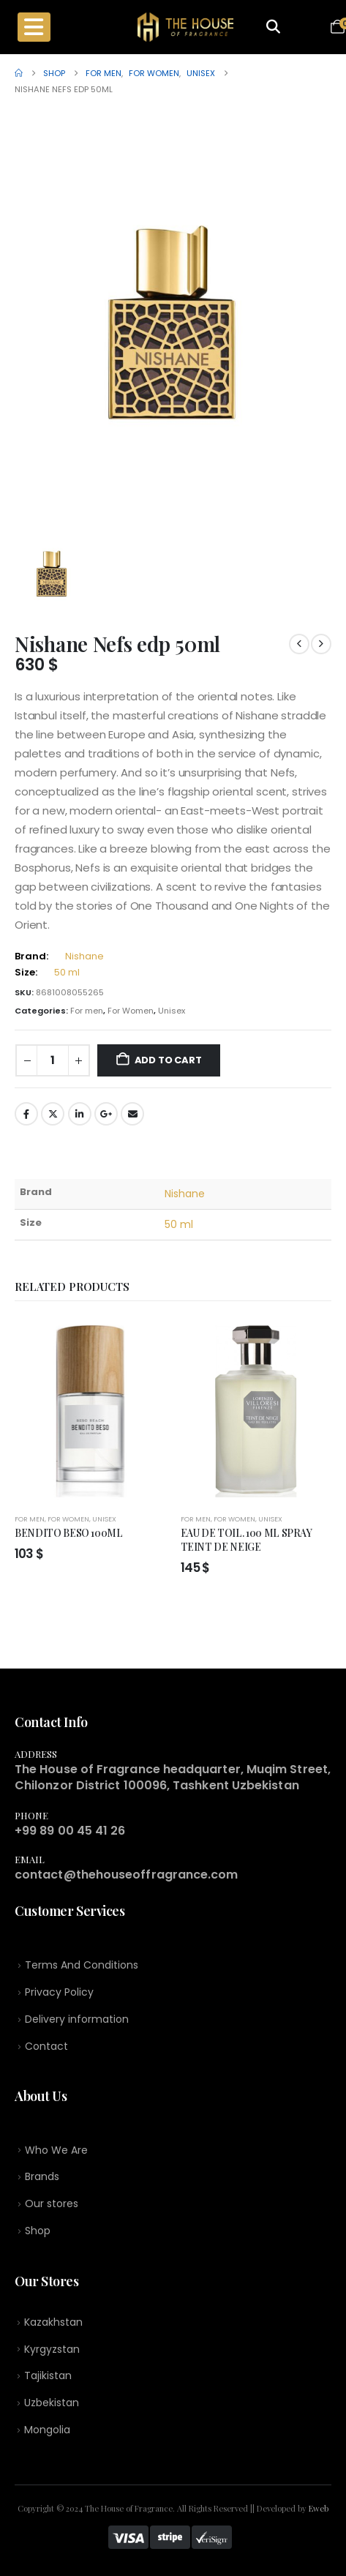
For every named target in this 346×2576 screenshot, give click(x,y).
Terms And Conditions (81, 1965)
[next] (321, 644)
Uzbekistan (51, 2402)
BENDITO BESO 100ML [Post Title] (69, 1532)
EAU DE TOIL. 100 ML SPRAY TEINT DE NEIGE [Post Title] (246, 1539)
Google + (106, 1114)
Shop (37, 2230)
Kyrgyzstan (52, 2349)
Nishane (84, 956)
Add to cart (168, 1060)
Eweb (318, 2508)
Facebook (26, 1114)
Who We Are (56, 2150)
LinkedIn (79, 1114)
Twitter (52, 1114)
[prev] (299, 644)
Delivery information (77, 2019)
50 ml (67, 972)
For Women (131, 1010)
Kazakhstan (53, 2322)
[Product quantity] (53, 1060)
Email (132, 1114)
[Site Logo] (185, 26)
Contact (46, 2046)
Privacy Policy (59, 1992)
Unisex (171, 1010)
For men (86, 1010)
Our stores (51, 2203)
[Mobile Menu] (34, 26)
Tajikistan (48, 2375)
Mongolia (47, 2429)
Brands (42, 2176)
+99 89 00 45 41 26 (70, 1830)
